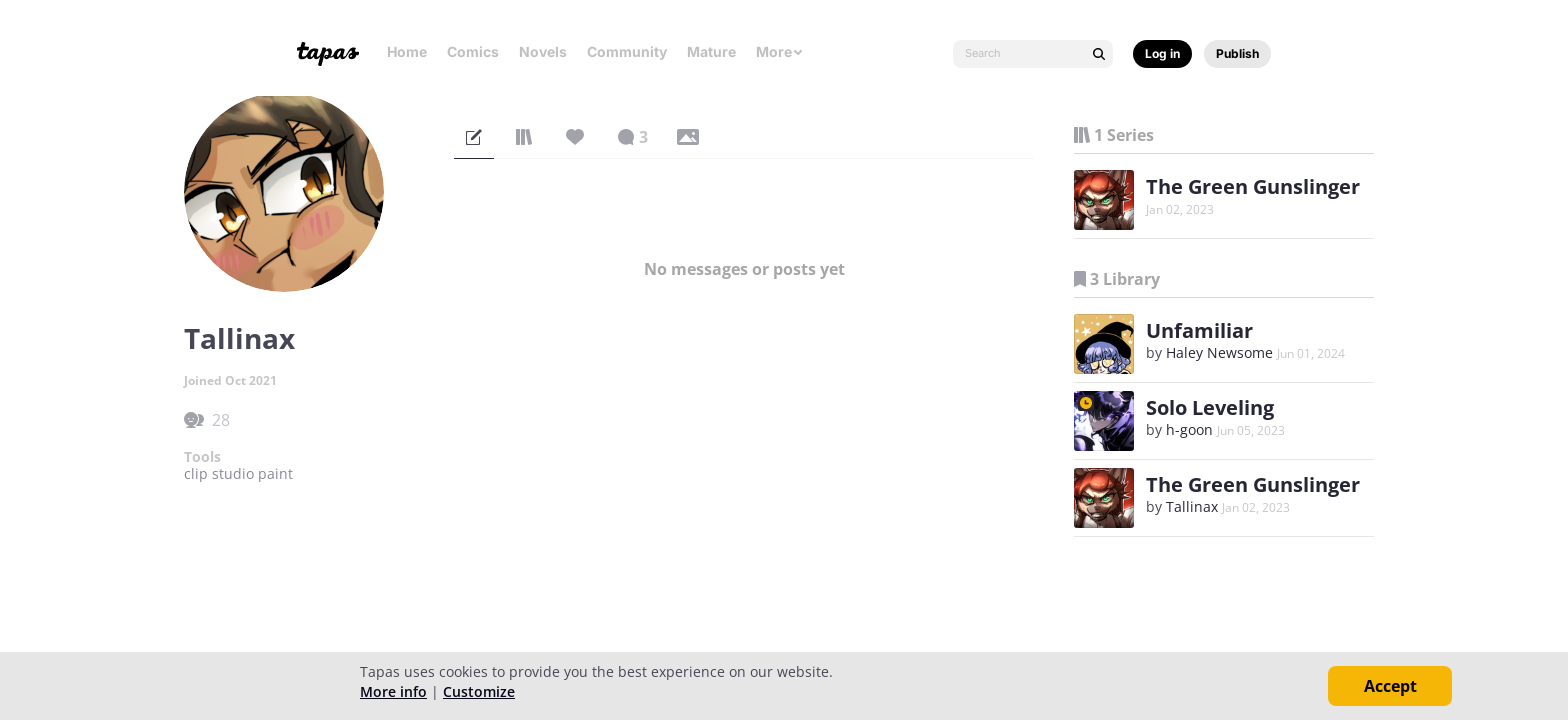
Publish (1237, 53)
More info (393, 691)
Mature (711, 51)
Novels (543, 51)
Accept (1390, 686)
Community (627, 51)
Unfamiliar (1199, 330)
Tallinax (1192, 506)
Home (407, 51)
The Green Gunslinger (1253, 186)
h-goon (1189, 429)
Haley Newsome (1219, 352)
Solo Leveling (1210, 407)
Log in (1162, 53)
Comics (473, 51)
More (780, 51)
